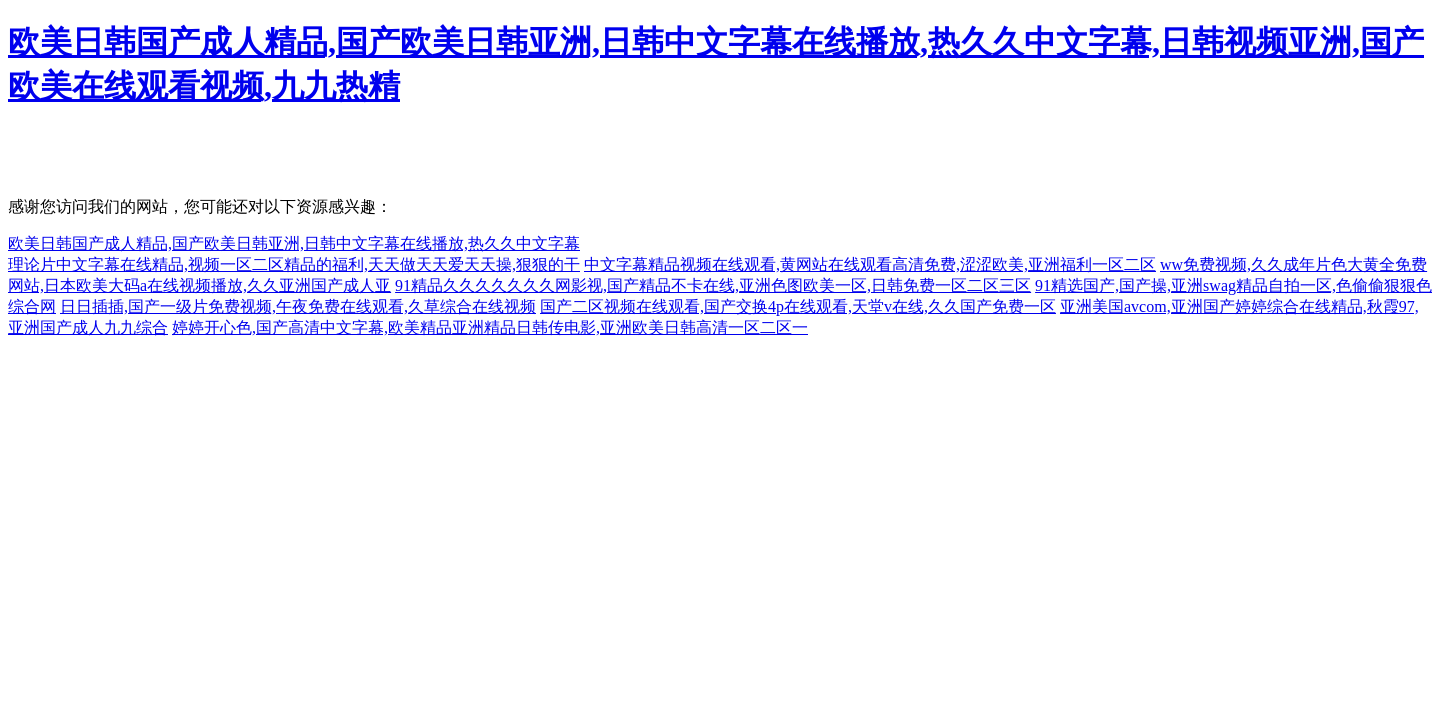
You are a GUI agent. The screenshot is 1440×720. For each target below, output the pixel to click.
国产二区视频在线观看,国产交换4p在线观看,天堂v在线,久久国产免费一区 (798, 306)
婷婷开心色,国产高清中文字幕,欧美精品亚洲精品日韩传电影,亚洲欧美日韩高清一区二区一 (490, 327)
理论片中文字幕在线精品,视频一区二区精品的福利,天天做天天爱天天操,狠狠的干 (294, 264)
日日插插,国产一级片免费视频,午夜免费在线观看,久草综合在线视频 (298, 306)
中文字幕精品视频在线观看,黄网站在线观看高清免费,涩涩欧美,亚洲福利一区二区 (870, 264)
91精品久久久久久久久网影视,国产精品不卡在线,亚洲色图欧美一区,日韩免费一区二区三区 (713, 285)
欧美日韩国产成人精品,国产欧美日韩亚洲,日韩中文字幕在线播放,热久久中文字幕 (294, 243)
